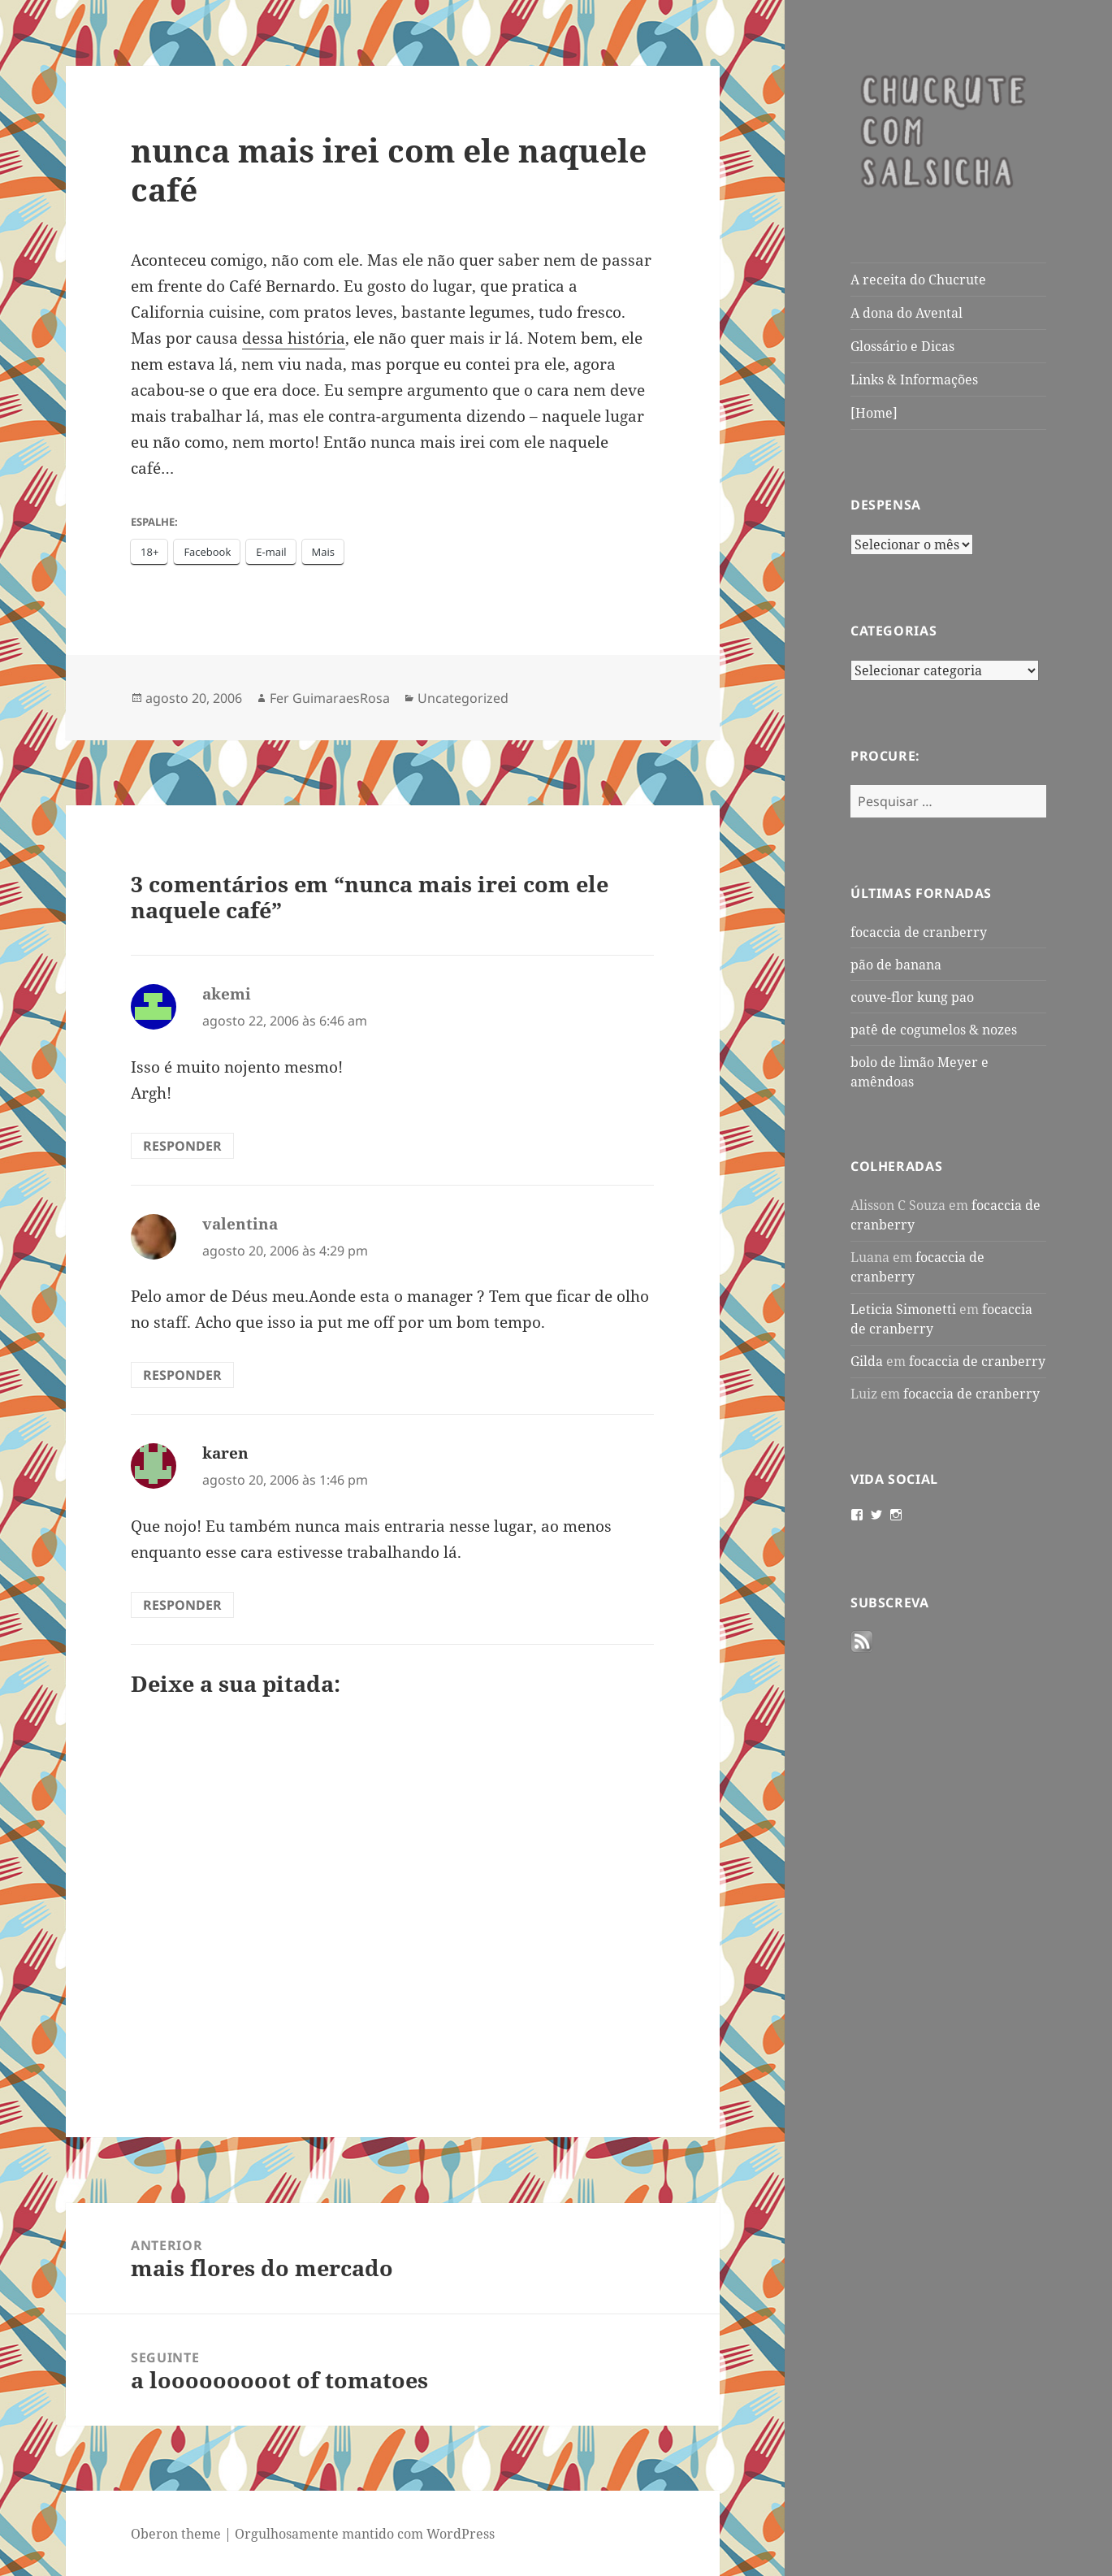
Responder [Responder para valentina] (182, 1375)
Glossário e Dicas (902, 346)
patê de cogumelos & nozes (933, 1030)
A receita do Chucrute (918, 279)
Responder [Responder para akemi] (182, 1146)
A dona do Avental (906, 313)
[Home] (874, 413)
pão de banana (895, 965)
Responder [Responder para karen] (182, 1605)
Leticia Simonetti (903, 1309)
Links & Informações (914, 379)
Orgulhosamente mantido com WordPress (365, 2534)
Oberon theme (176, 2534)
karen (225, 1453)
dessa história (293, 338)
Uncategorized (463, 698)
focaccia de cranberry (918, 932)
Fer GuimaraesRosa (330, 698)
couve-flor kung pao (912, 997)
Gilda (866, 1361)
